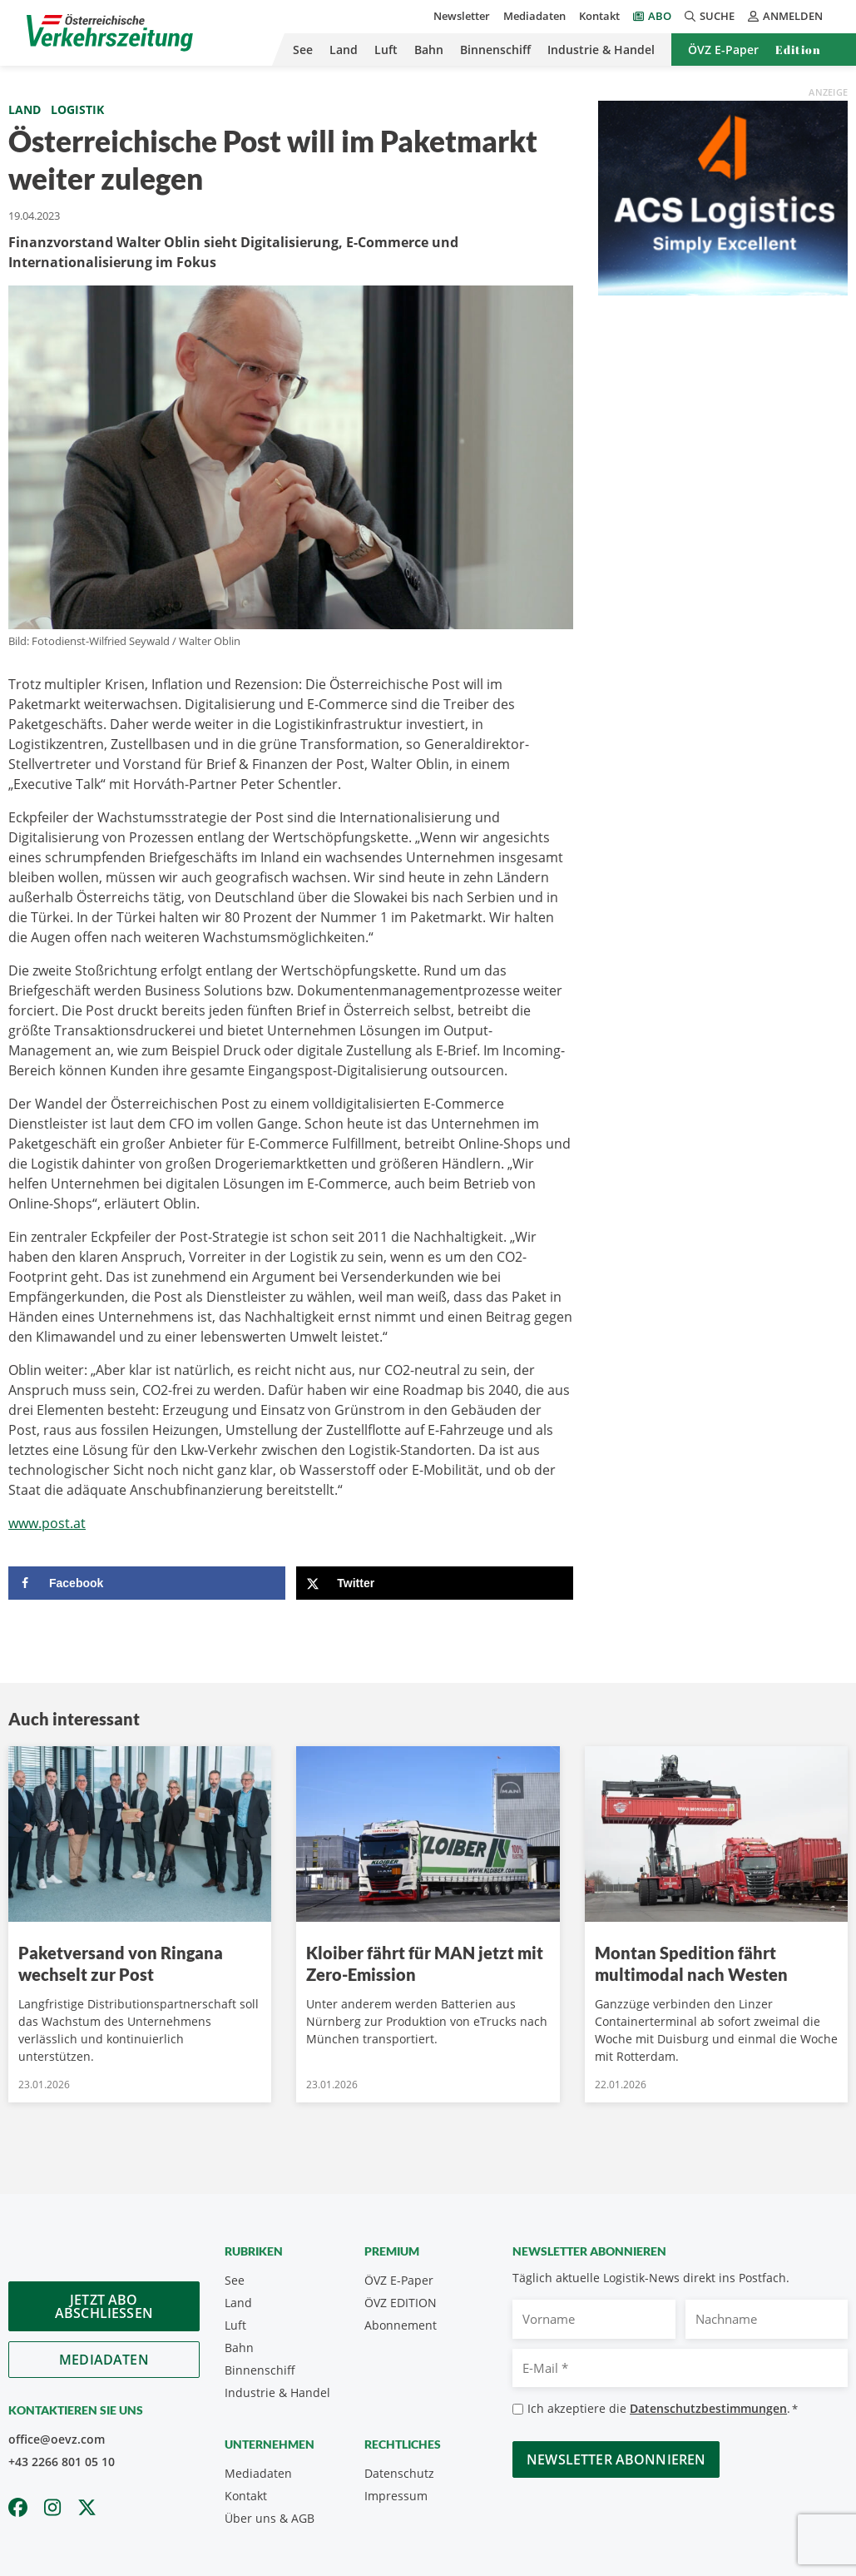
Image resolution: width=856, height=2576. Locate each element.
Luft (386, 49)
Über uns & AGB (269, 2518)
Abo (659, 15)
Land (343, 49)
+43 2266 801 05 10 (61, 2461)
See (303, 49)
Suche (710, 15)
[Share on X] (434, 1583)
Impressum (396, 2496)
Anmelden (785, 15)
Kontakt (599, 15)
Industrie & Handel (601, 49)
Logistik (77, 109)
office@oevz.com (56, 2439)
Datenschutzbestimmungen (708, 2408)
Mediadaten (534, 15)
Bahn (428, 49)
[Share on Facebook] (146, 1583)
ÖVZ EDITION (400, 2302)
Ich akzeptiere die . (662, 2409)
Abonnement (400, 2325)
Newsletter (461, 15)
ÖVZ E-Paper (723, 49)
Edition (798, 49)
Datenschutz (399, 2473)
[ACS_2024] (723, 196)
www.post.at (47, 1523)
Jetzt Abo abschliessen (104, 2306)
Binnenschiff (495, 49)
